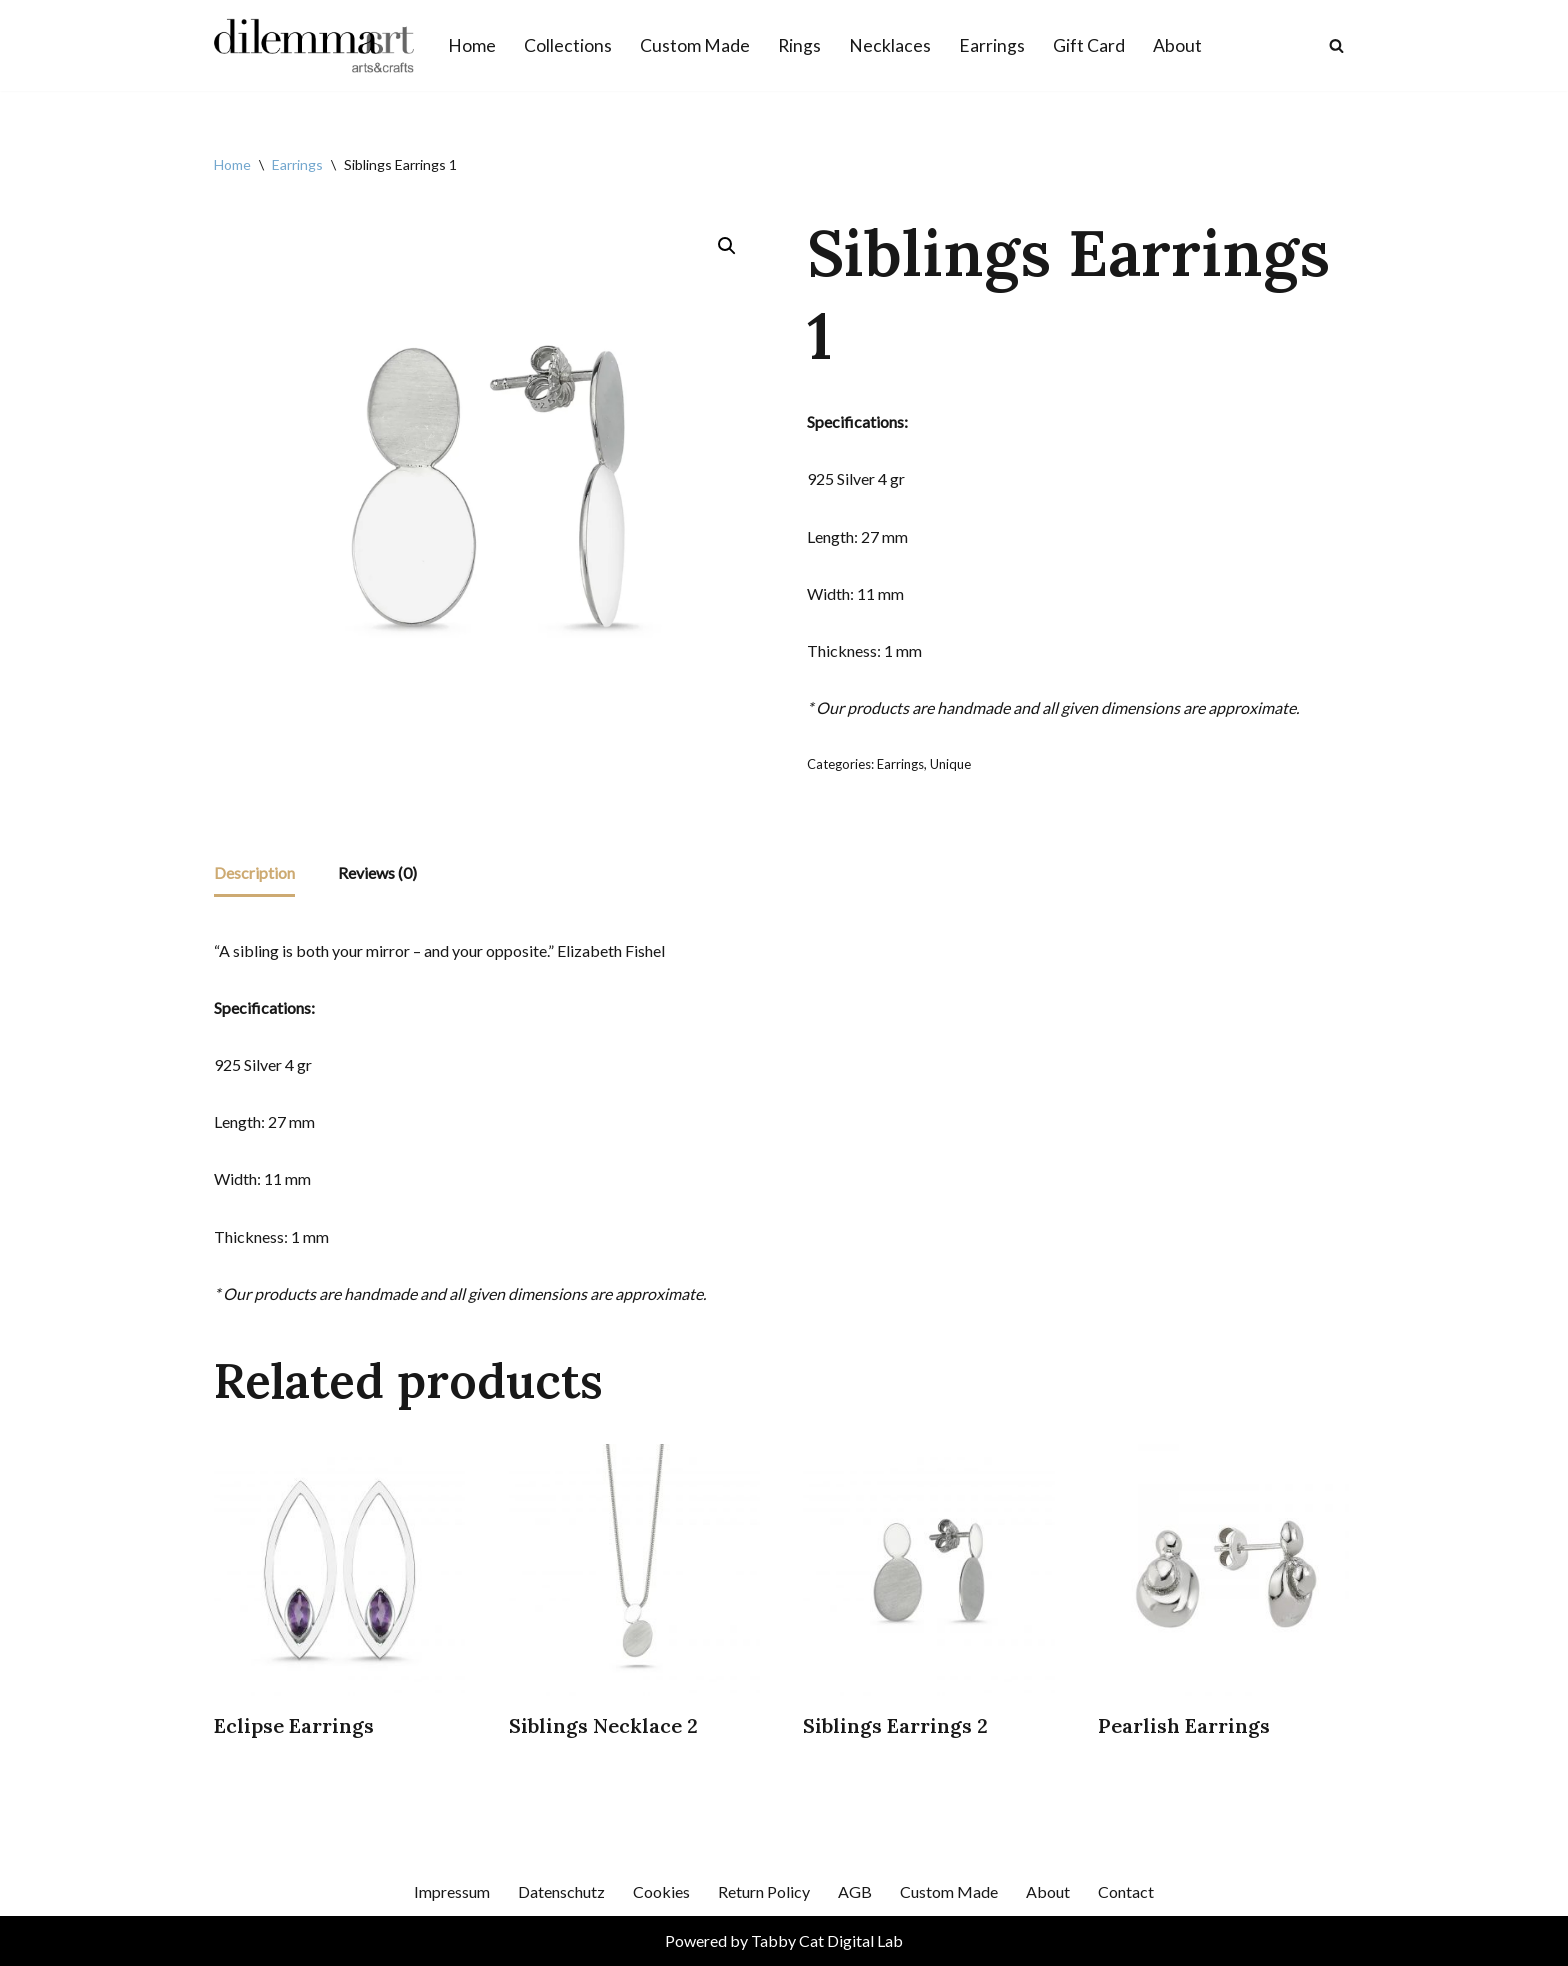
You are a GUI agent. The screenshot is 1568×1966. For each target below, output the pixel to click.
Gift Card (1089, 45)
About (1177, 45)
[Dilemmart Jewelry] (314, 45)
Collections (568, 45)
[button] (727, 246)
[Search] (1336, 45)
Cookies (661, 1891)
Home (472, 45)
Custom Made (695, 45)
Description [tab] (254, 872)
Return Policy (764, 1891)
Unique (950, 764)
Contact (1126, 1891)
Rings (799, 45)
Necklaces (890, 45)
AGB (855, 1891)
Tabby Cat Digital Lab (827, 1940)
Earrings (992, 45)
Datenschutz (561, 1891)
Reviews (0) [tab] (377, 872)
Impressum (452, 1891)
